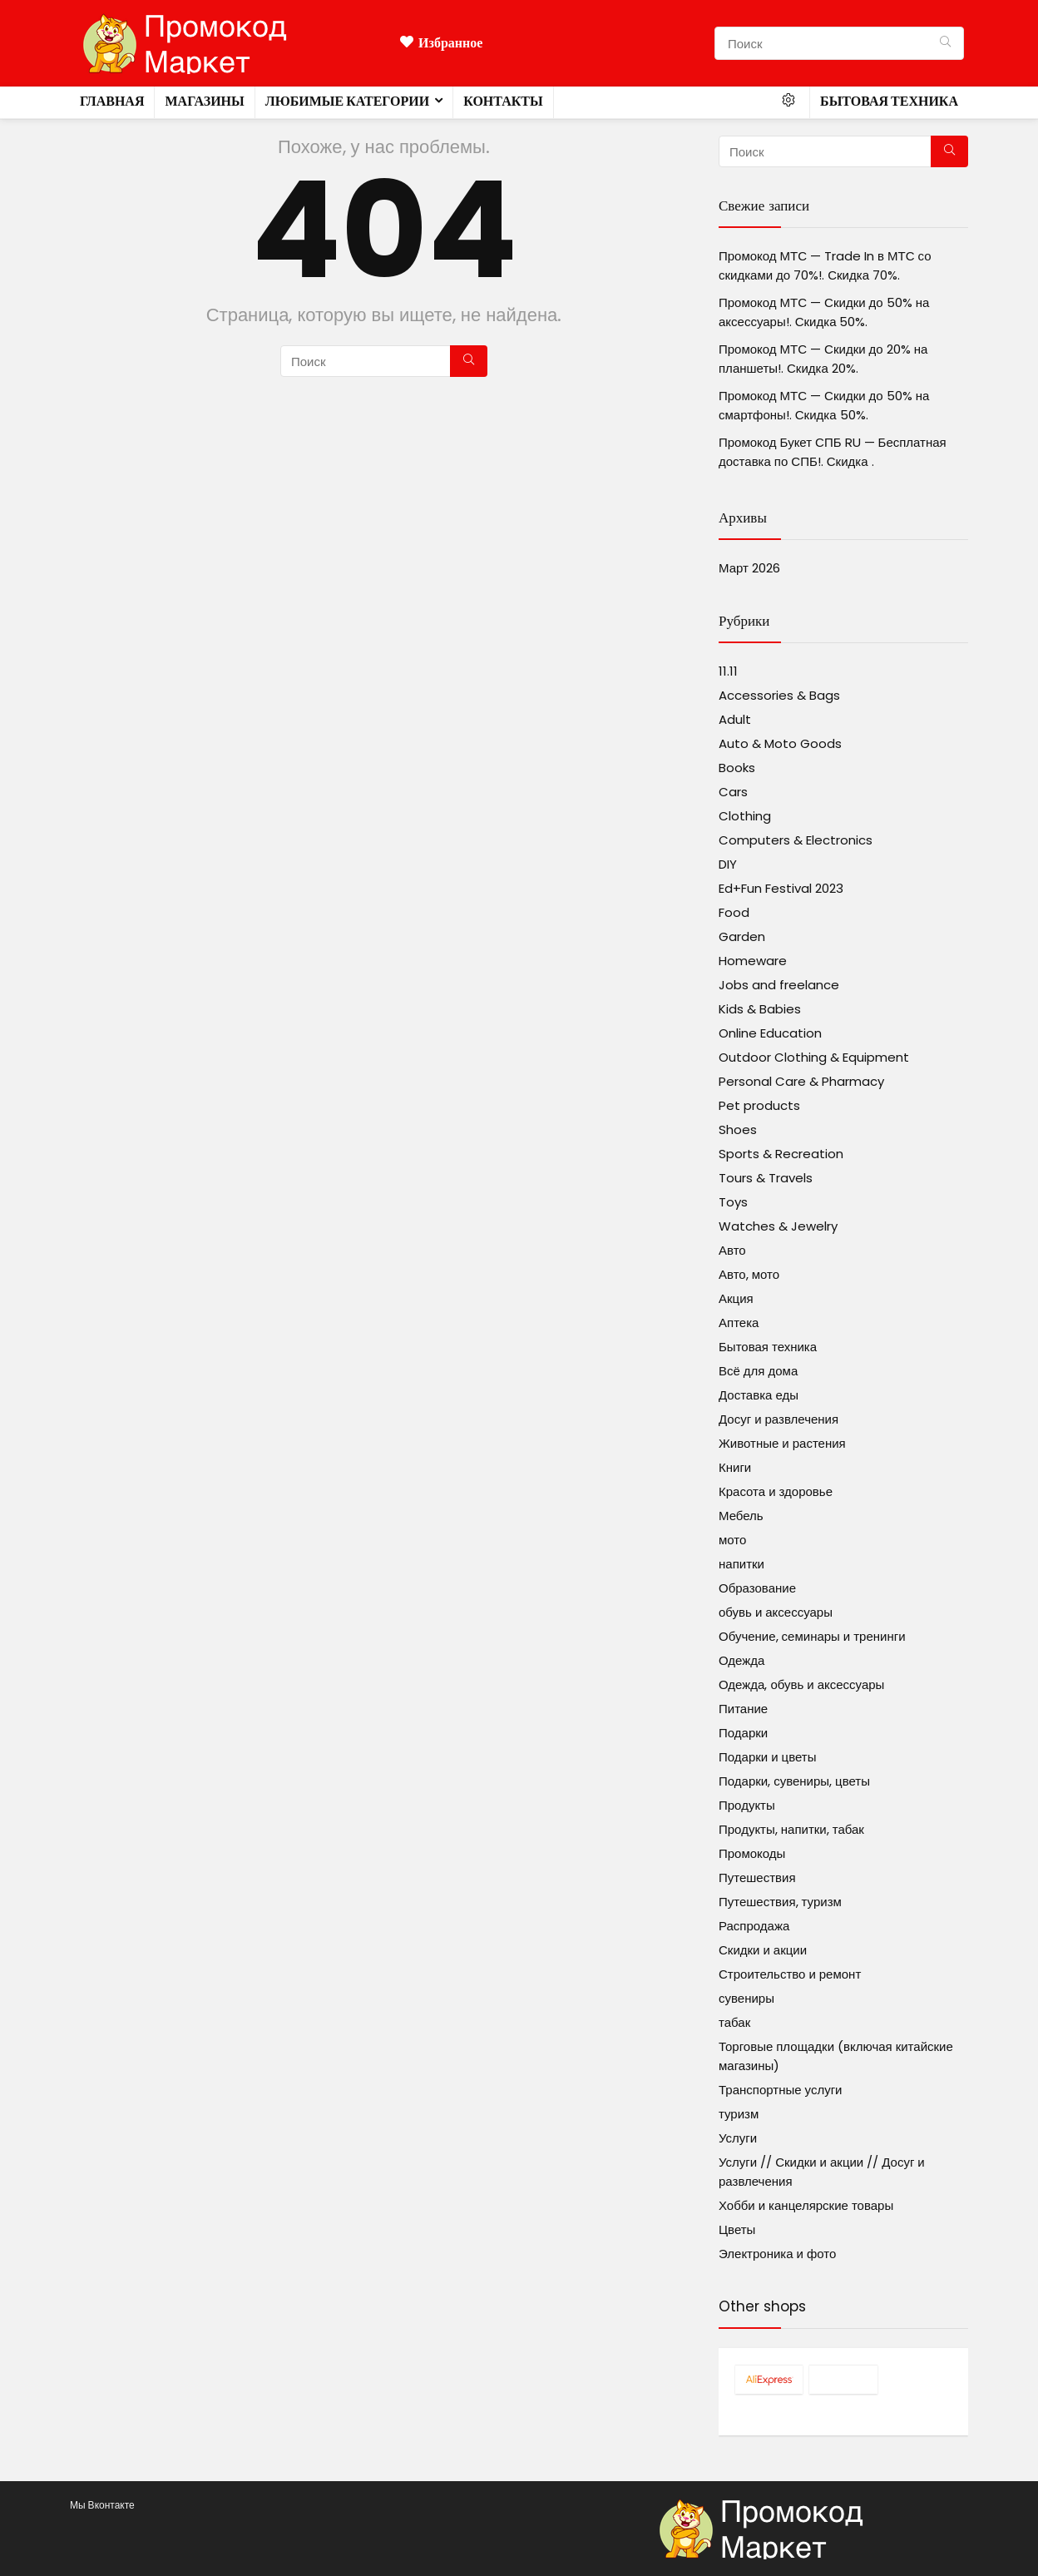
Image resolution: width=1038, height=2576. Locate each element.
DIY (728, 864)
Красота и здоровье (776, 1491)
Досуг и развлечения (778, 1419)
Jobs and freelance (779, 984)
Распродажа (754, 1925)
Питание (743, 1708)
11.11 (728, 671)
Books (737, 767)
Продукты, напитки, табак (791, 1829)
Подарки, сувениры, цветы (794, 1781)
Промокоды (752, 1853)
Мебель (741, 1515)
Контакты (503, 101)
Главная (112, 101)
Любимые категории (347, 101)
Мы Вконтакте (102, 2505)
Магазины (204, 101)
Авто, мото (749, 1274)
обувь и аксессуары (776, 1612)
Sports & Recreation (781, 1153)
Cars (733, 791)
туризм (739, 2114)
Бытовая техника (889, 101)
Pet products (759, 1105)
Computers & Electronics (795, 840)
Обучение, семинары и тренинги (812, 1636)
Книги (735, 1467)
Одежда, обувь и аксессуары (801, 1684)
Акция (736, 1298)
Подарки (743, 1732)
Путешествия (757, 1877)
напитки (741, 1564)
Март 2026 (749, 568)
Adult (735, 719)
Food (734, 912)
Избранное (441, 42)
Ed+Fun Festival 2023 (781, 888)
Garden (742, 936)
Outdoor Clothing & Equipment (814, 1057)
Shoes (738, 1129)
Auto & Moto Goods (780, 743)
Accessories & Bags (779, 695)
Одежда (741, 1660)
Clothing (745, 816)
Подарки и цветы (767, 1757)
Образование (757, 1588)
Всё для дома (758, 1371)
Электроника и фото (777, 2253)
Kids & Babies (760, 1009)
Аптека (739, 1322)
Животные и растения (782, 1443)
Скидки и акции (763, 1950)
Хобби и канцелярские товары (806, 2205)
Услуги (738, 2138)
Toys (733, 1202)
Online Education (770, 1033)
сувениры (746, 1998)
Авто (732, 1250)
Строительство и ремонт (790, 1974)
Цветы (737, 2229)
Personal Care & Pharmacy (801, 1081)
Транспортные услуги (780, 2089)
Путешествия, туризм (780, 1901)
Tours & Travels (766, 1177)
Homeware (753, 960)
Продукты (747, 1805)
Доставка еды (758, 1395)
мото (732, 1539)
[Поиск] (945, 43)
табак (734, 2022)
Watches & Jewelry (778, 1226)
